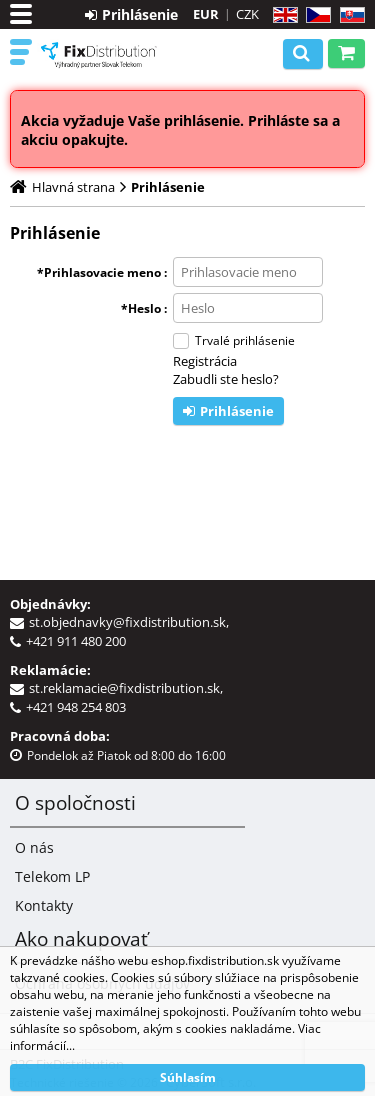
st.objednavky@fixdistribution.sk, (132, 622)
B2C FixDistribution (99, 55)
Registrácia (205, 361)
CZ (314, 15)
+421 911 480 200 (76, 641)
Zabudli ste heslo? (226, 379)
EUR (206, 14)
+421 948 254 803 (76, 707)
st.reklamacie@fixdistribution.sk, (129, 688)
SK (348, 15)
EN (282, 15)
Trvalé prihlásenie (245, 340)
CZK (247, 14)
